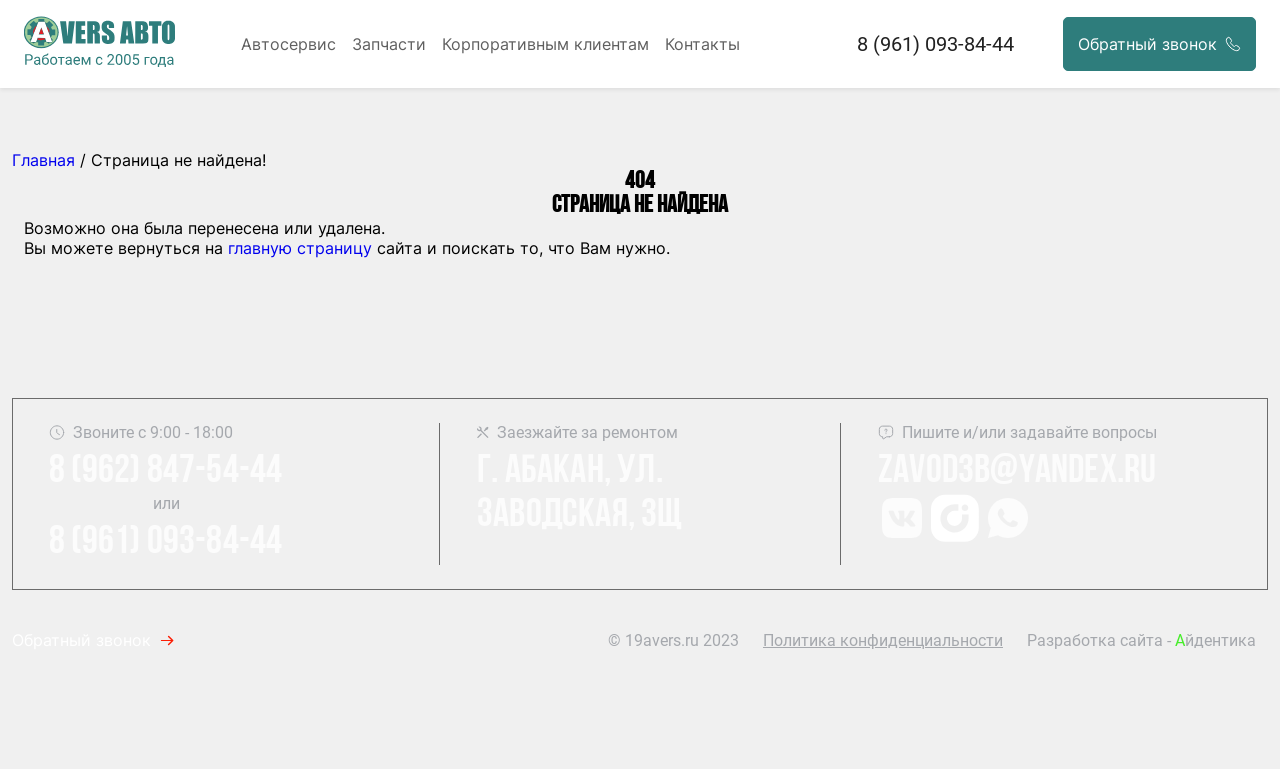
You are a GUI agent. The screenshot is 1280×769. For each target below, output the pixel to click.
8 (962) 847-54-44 (165, 472)
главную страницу (300, 248)
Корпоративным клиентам (545, 44)
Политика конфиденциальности (883, 640)
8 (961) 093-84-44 (935, 44)
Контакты (702, 44)
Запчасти (389, 44)
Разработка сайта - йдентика (1141, 640)
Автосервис (288, 44)
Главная (43, 160)
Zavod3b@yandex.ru (1017, 472)
